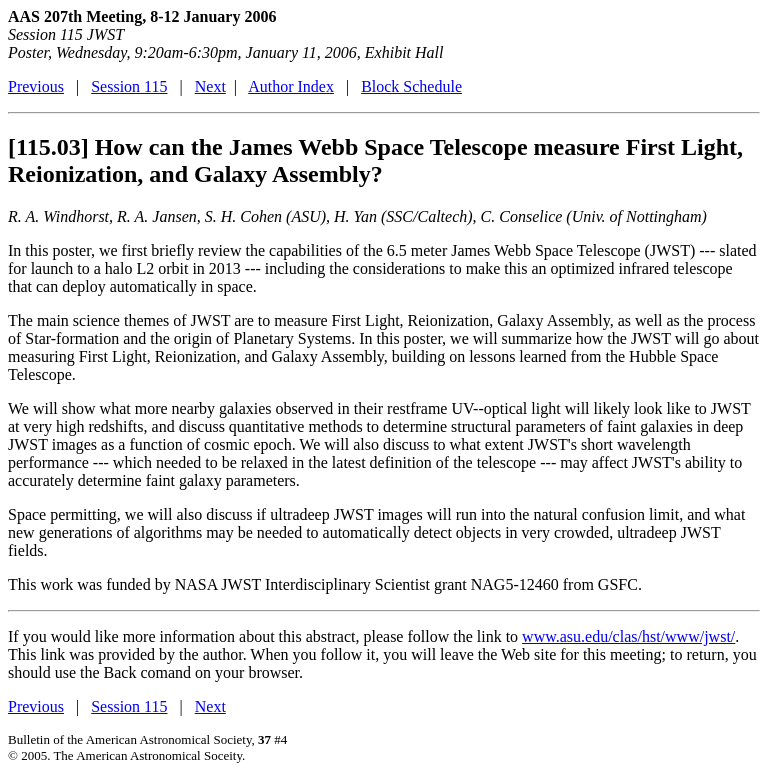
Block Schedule (411, 86)
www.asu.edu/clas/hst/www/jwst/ (628, 636)
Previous (36, 86)
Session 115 (129, 86)
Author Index (291, 86)
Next (210, 86)
